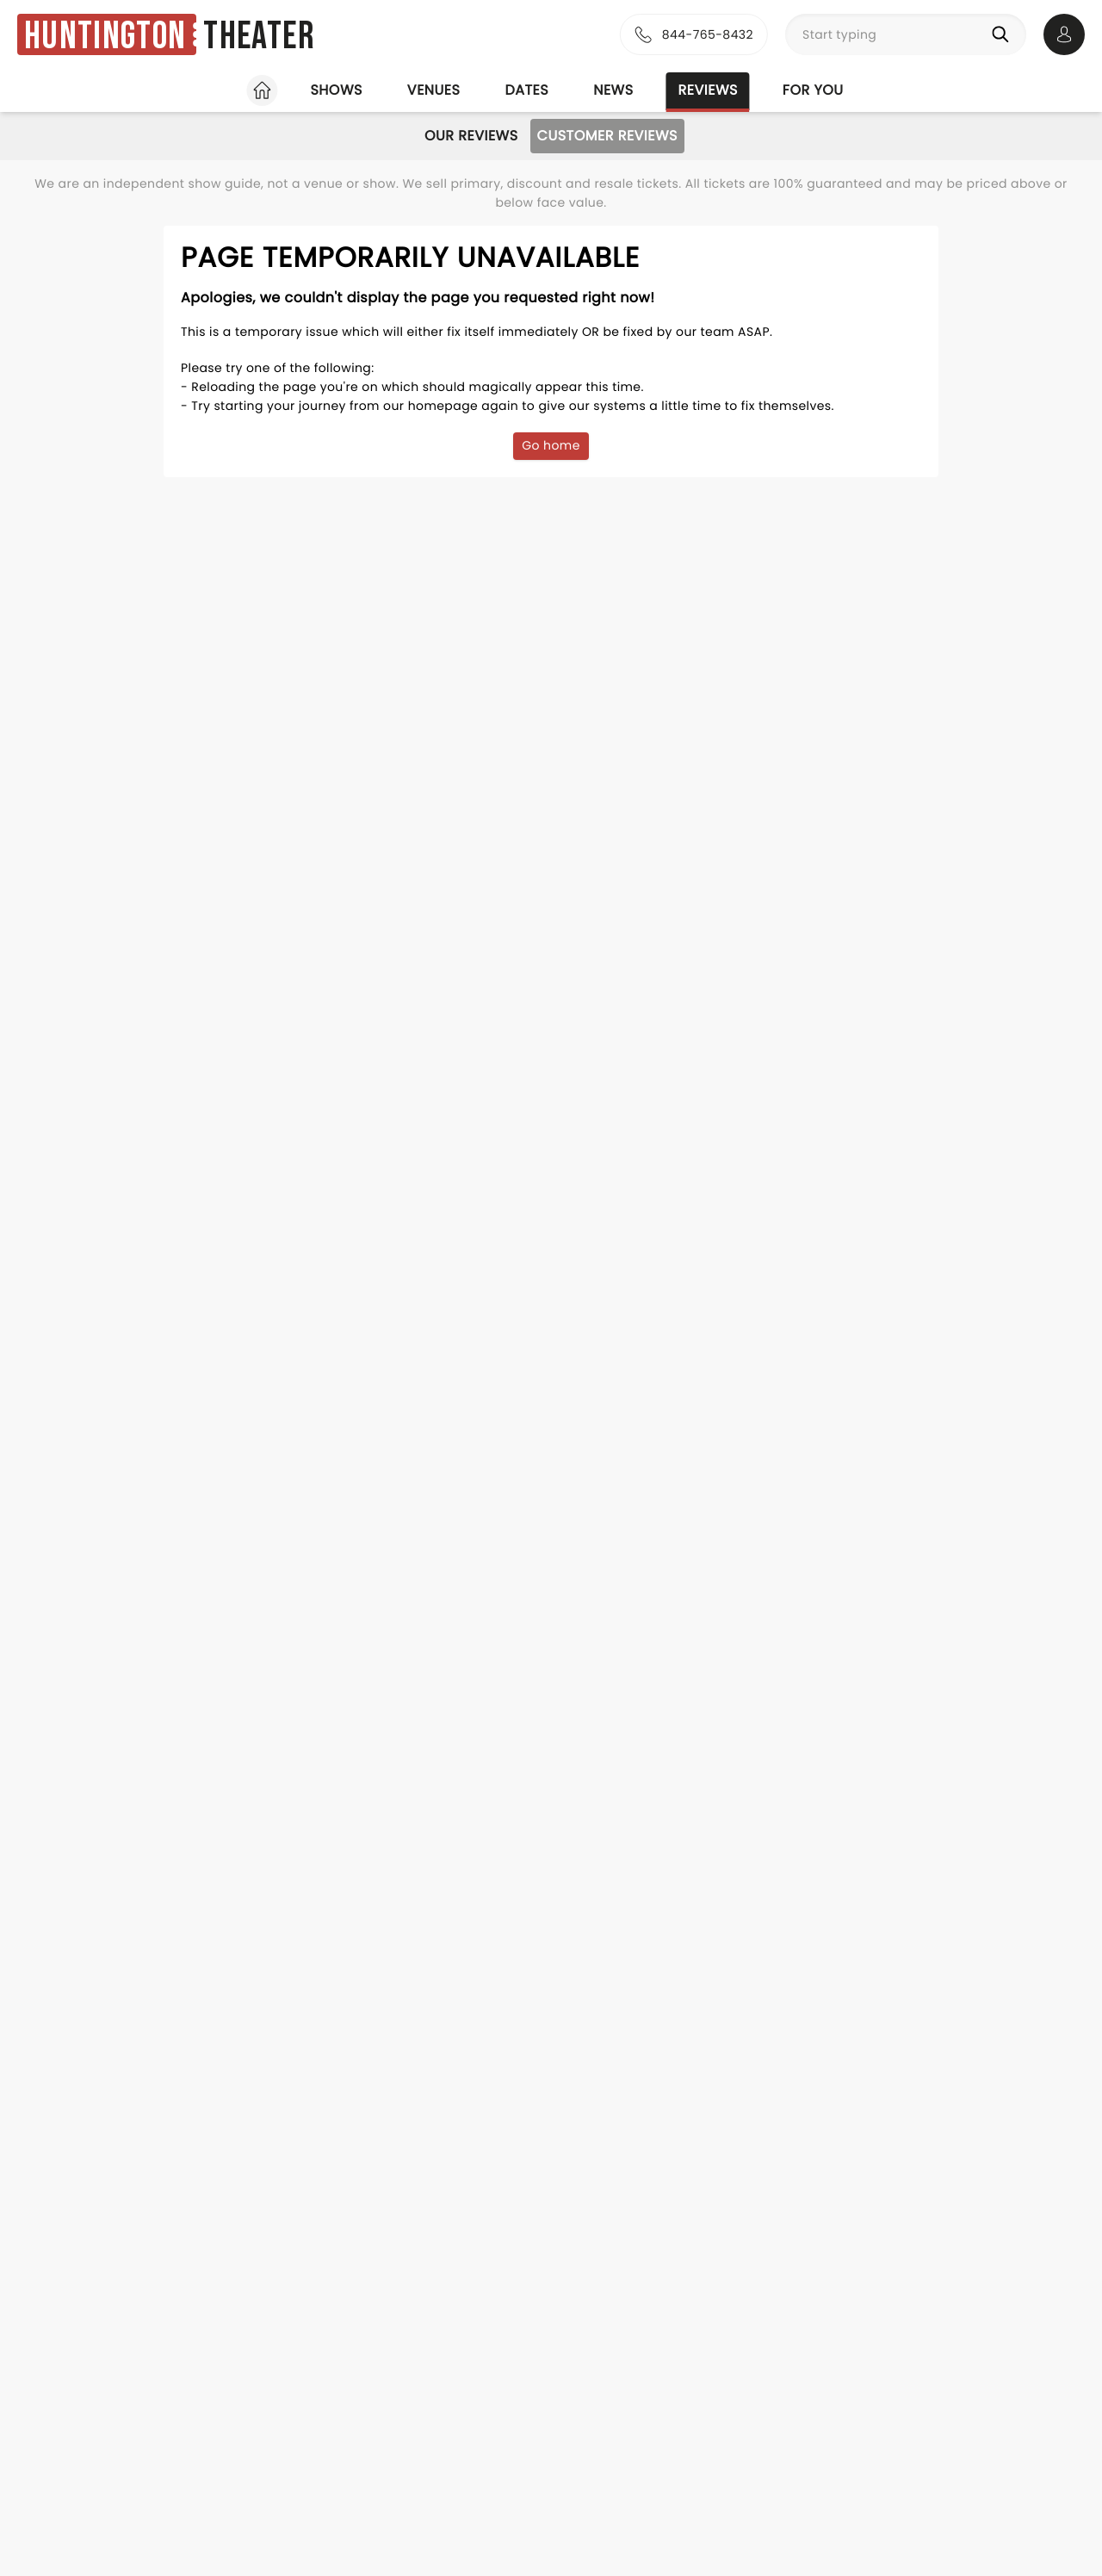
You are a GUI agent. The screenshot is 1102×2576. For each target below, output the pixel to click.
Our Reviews (471, 136)
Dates (526, 90)
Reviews (708, 90)
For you (813, 90)
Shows (336, 90)
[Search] (1003, 34)
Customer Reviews (607, 136)
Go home (551, 445)
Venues (434, 90)
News (613, 90)
